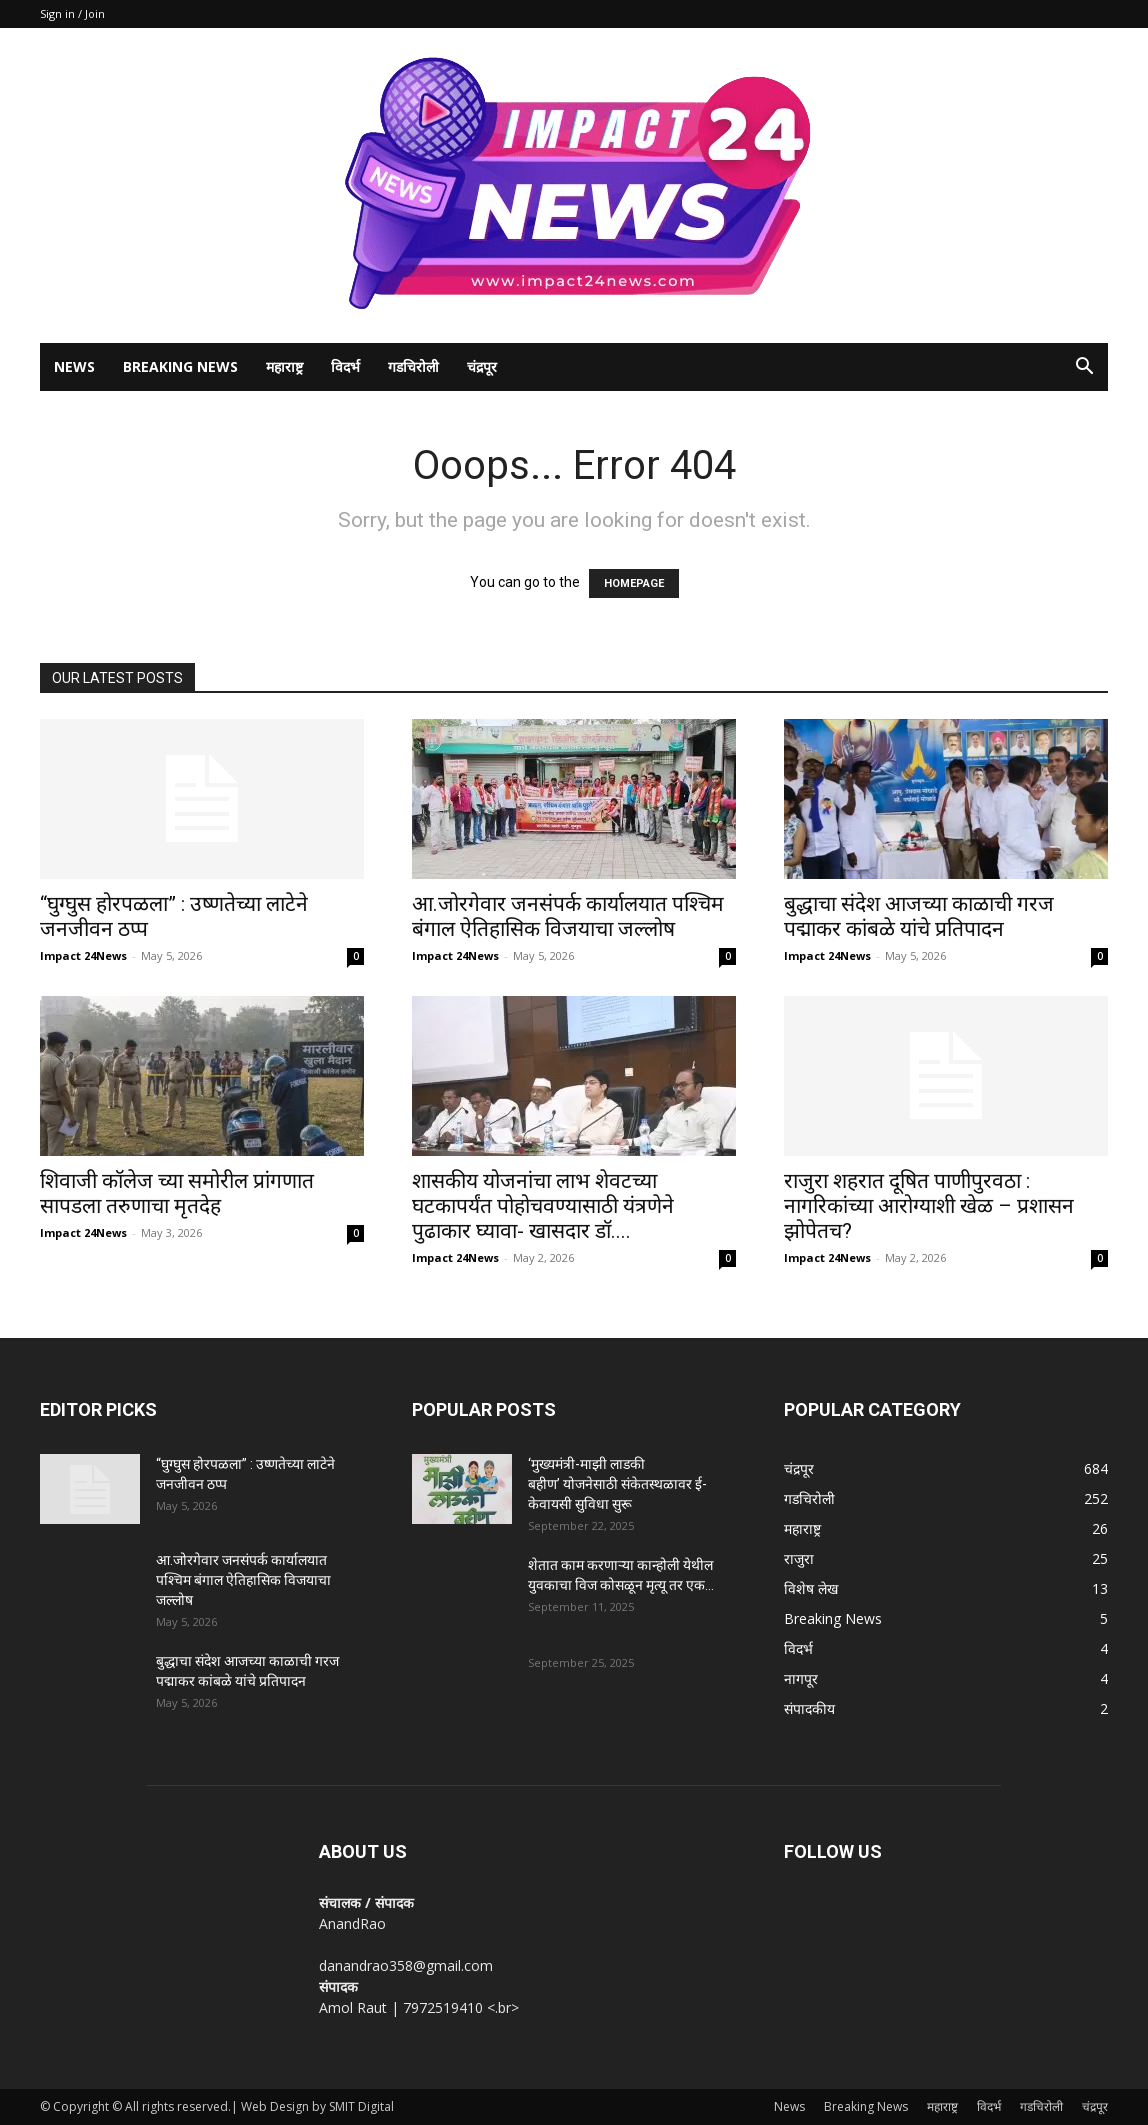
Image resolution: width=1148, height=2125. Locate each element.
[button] (1084, 368)
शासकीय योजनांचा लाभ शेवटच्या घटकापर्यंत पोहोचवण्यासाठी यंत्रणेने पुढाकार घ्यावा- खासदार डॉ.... (543, 1206)
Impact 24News (83, 955)
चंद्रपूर (482, 366)
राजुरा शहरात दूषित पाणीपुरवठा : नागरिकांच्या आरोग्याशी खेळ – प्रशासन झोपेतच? (929, 1206)
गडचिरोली (413, 366)
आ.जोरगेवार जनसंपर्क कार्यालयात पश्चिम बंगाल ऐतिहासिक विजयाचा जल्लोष (568, 916)
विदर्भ (345, 366)
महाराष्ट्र (284, 366)
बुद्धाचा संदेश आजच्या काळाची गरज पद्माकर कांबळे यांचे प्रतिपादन (919, 916)
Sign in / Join (72, 13)
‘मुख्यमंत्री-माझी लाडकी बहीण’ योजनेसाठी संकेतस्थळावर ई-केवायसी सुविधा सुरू (617, 1484)
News (74, 366)
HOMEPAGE (634, 583)
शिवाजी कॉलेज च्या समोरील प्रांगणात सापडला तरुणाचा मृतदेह (177, 1193)
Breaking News (180, 366)
